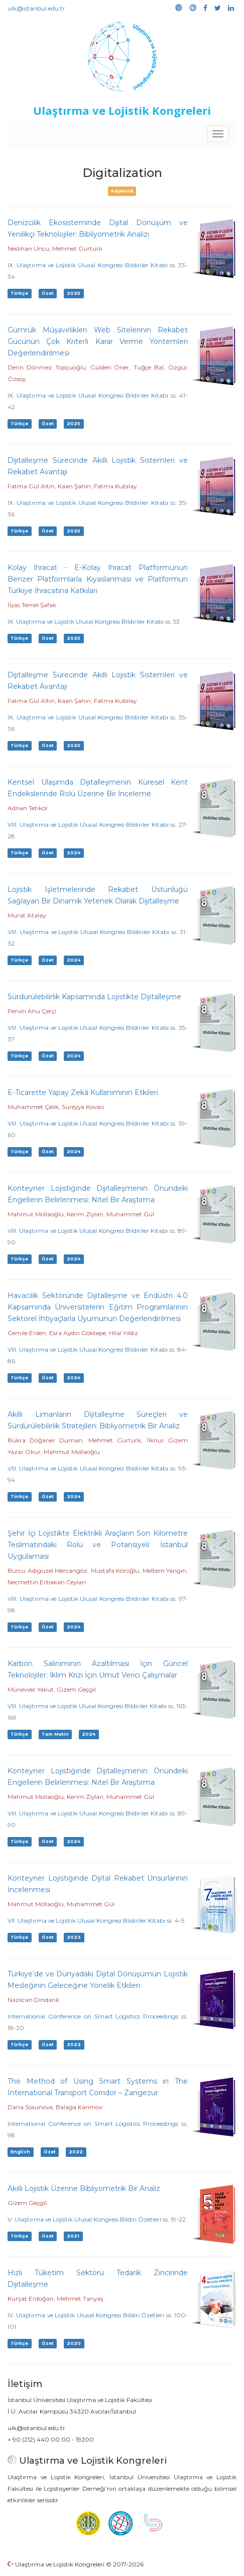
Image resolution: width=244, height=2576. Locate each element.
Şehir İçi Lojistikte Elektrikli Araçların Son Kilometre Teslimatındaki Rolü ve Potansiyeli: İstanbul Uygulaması (98, 1545)
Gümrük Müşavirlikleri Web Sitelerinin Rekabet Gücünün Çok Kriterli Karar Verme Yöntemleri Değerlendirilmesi (98, 341)
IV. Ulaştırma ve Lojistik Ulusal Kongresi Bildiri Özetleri (86, 2315)
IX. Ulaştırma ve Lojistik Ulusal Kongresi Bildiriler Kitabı (88, 265)
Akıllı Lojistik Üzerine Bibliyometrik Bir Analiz (84, 2188)
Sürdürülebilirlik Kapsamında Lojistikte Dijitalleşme (94, 996)
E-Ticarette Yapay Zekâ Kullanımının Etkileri (83, 1092)
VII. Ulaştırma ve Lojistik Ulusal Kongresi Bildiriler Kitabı (86, 1920)
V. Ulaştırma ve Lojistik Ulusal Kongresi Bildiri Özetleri (84, 2219)
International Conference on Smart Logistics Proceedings (93, 2016)
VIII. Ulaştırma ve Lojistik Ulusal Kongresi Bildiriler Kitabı (88, 824)
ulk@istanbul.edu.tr (36, 8)
